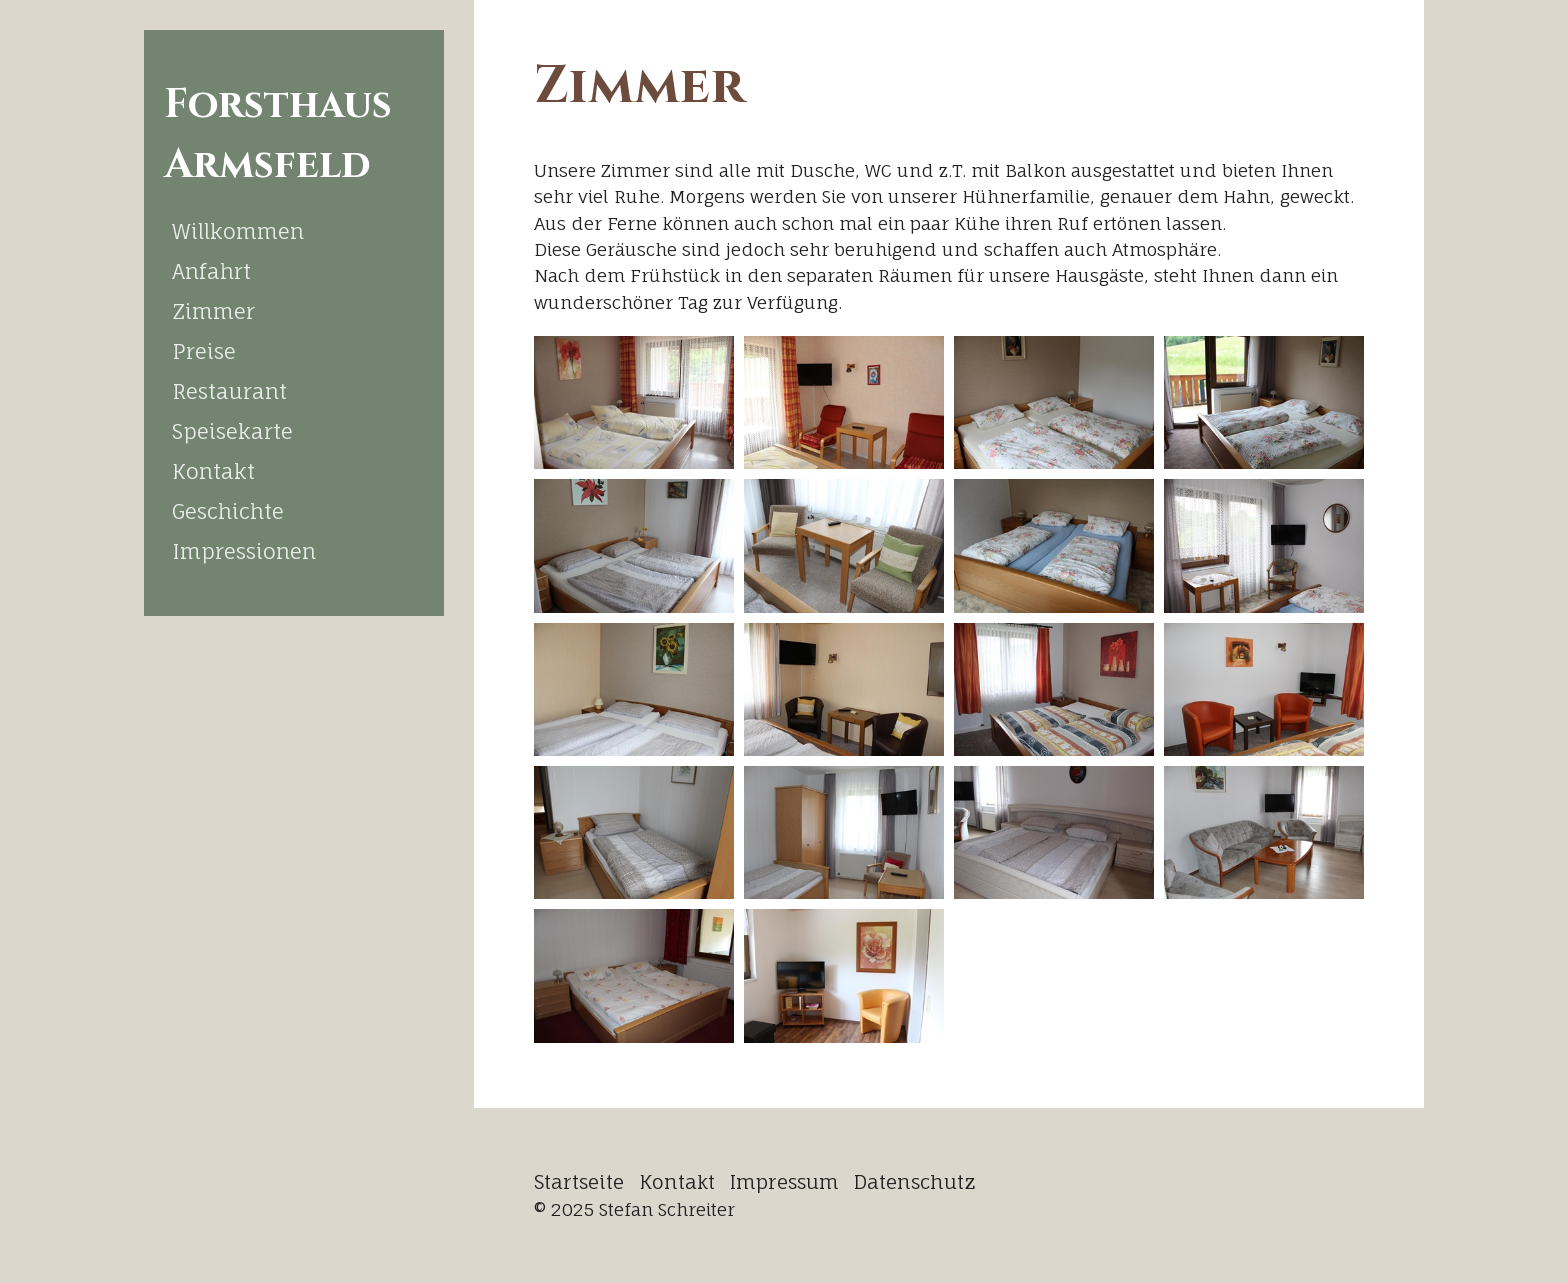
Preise (204, 351)
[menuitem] (294, 231)
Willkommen (238, 231)
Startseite (579, 1182)
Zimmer (213, 311)
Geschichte (228, 511)
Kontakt (213, 471)
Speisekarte (232, 431)
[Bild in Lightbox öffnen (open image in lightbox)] (634, 402)
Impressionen (244, 551)
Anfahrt (211, 271)
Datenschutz (915, 1182)
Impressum (784, 1182)
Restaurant (229, 391)
